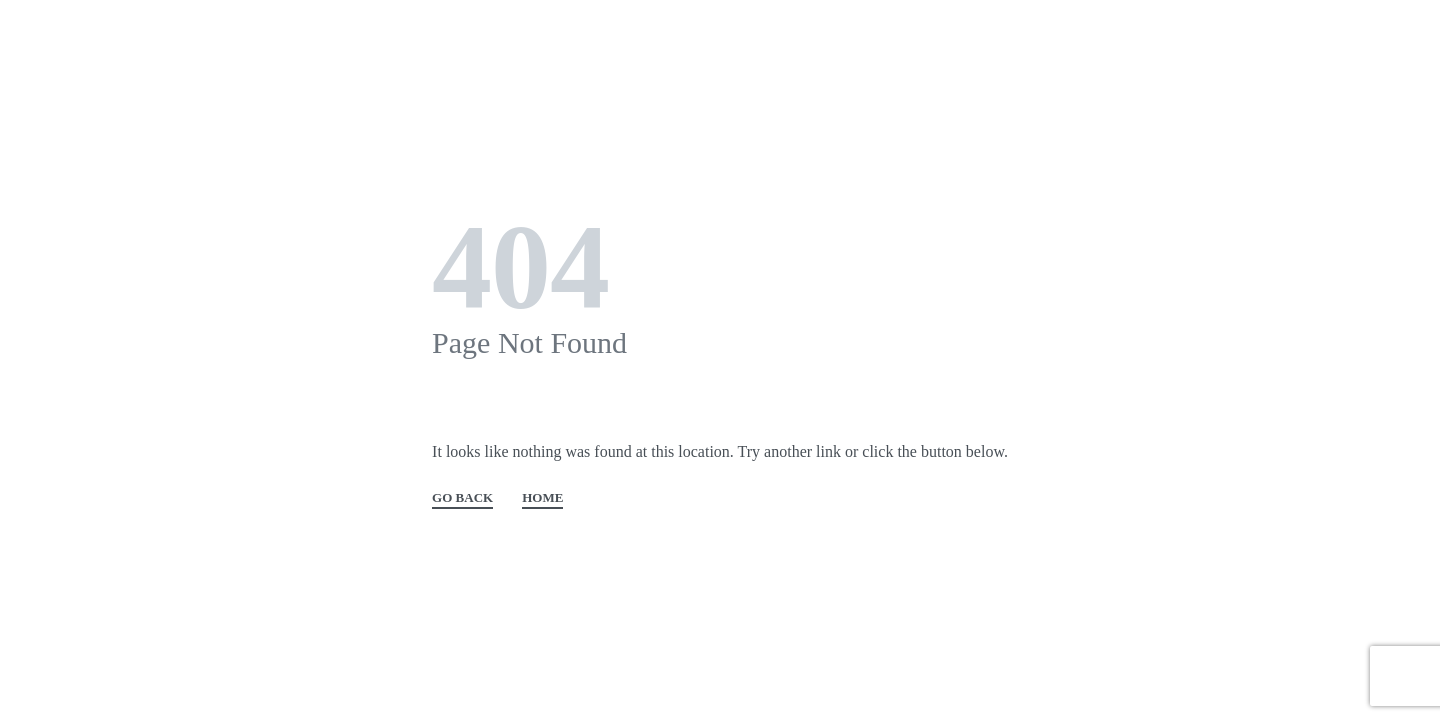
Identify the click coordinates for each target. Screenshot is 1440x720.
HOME (542, 498)
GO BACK (462, 498)
